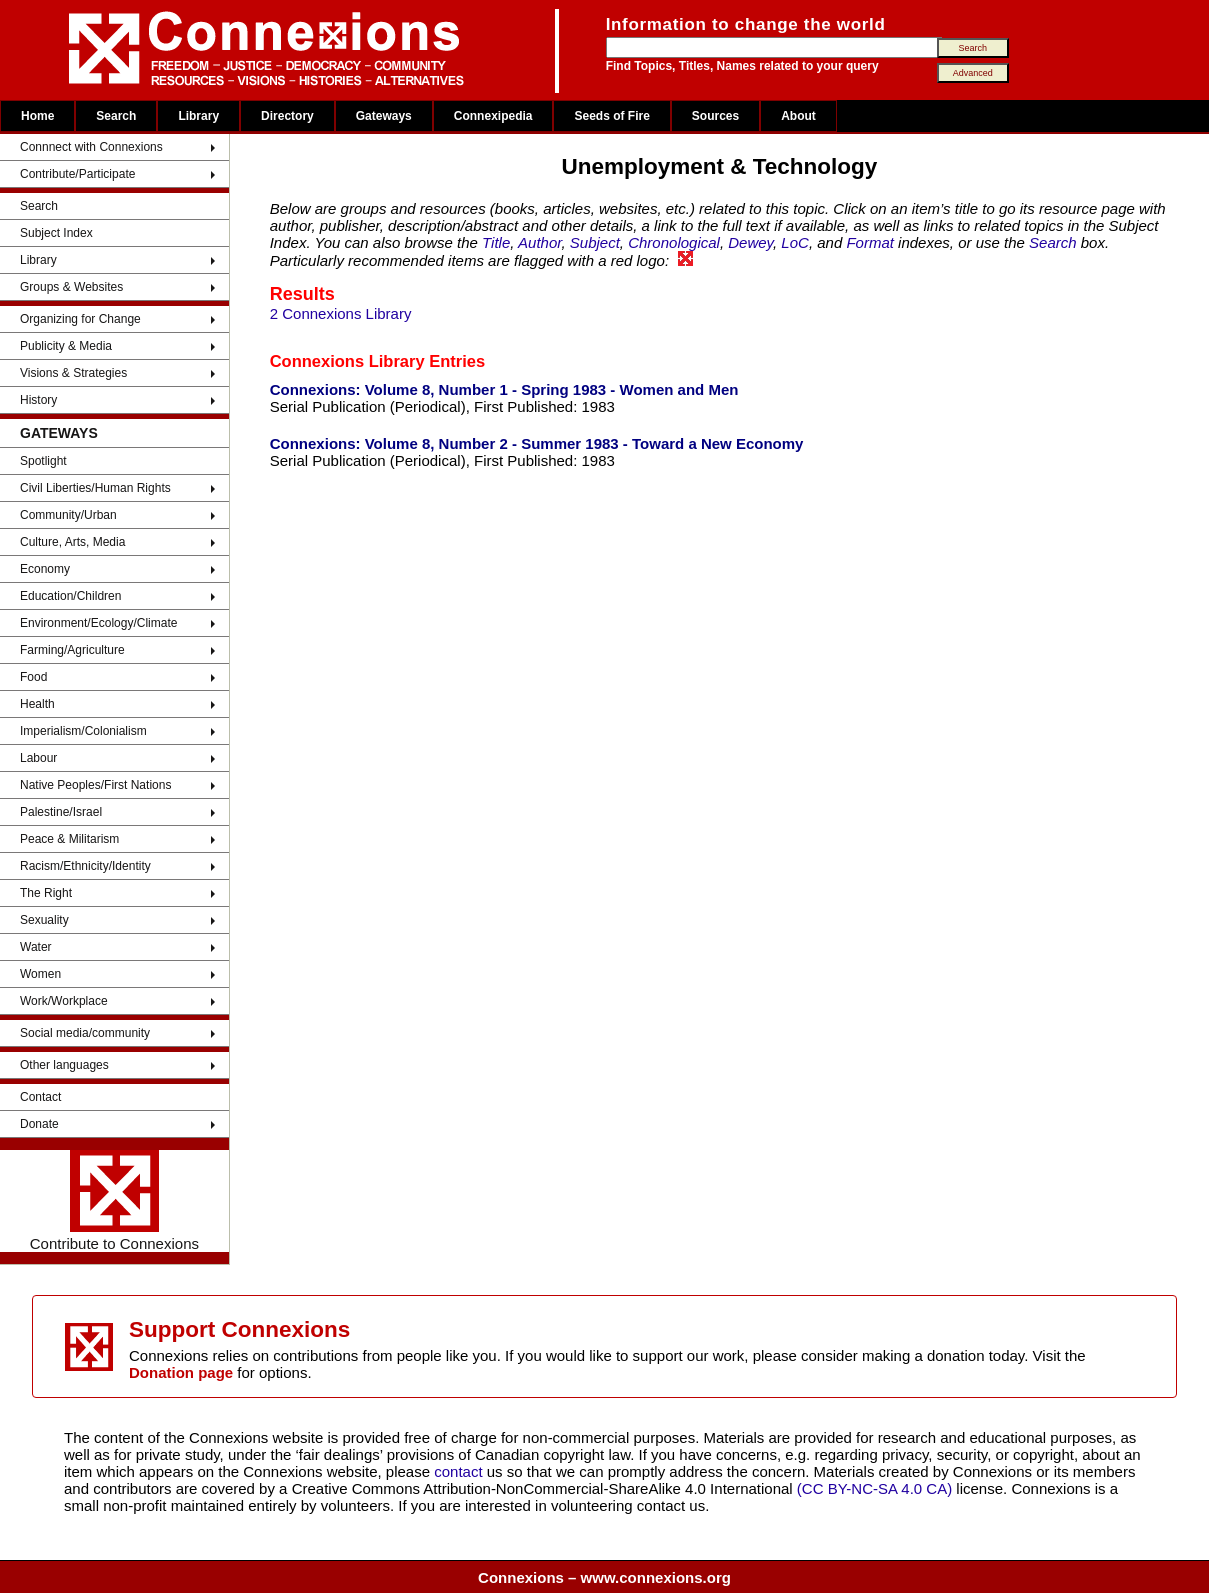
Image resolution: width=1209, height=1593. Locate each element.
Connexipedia (493, 116)
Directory (287, 116)
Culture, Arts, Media (72, 542)
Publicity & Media (66, 346)
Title (496, 242)
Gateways (384, 116)
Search (116, 116)
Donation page (181, 1372)
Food (33, 677)
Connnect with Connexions (91, 147)
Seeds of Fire (611, 116)
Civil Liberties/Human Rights (95, 488)
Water (36, 947)
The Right (46, 893)
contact (460, 1471)
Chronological (674, 242)
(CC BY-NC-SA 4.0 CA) (874, 1488)
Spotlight (43, 461)
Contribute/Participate (77, 174)
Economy (45, 569)
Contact (40, 1097)
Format (870, 242)
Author (539, 242)
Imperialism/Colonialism (83, 731)
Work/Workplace (64, 1001)
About (798, 116)
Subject (595, 242)
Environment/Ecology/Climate (98, 623)
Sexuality (44, 920)
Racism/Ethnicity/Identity (85, 866)
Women (40, 974)
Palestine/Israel (61, 812)
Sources (715, 116)
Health (37, 704)
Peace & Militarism (69, 839)
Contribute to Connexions (114, 1201)
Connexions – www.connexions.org (604, 1577)
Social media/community (85, 1033)
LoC (795, 242)
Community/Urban (68, 515)
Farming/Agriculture (72, 650)
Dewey (750, 242)
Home (37, 116)
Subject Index (56, 233)
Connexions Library (347, 361)
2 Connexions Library (341, 313)
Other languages (64, 1065)
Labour (38, 758)
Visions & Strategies (73, 373)
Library (198, 116)
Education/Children (70, 596)
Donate (39, 1124)
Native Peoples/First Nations (95, 785)
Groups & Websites (71, 287)
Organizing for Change (80, 319)
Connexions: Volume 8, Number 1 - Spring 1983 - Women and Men (504, 389)
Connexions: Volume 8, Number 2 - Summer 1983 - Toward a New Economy (537, 443)
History (38, 400)
